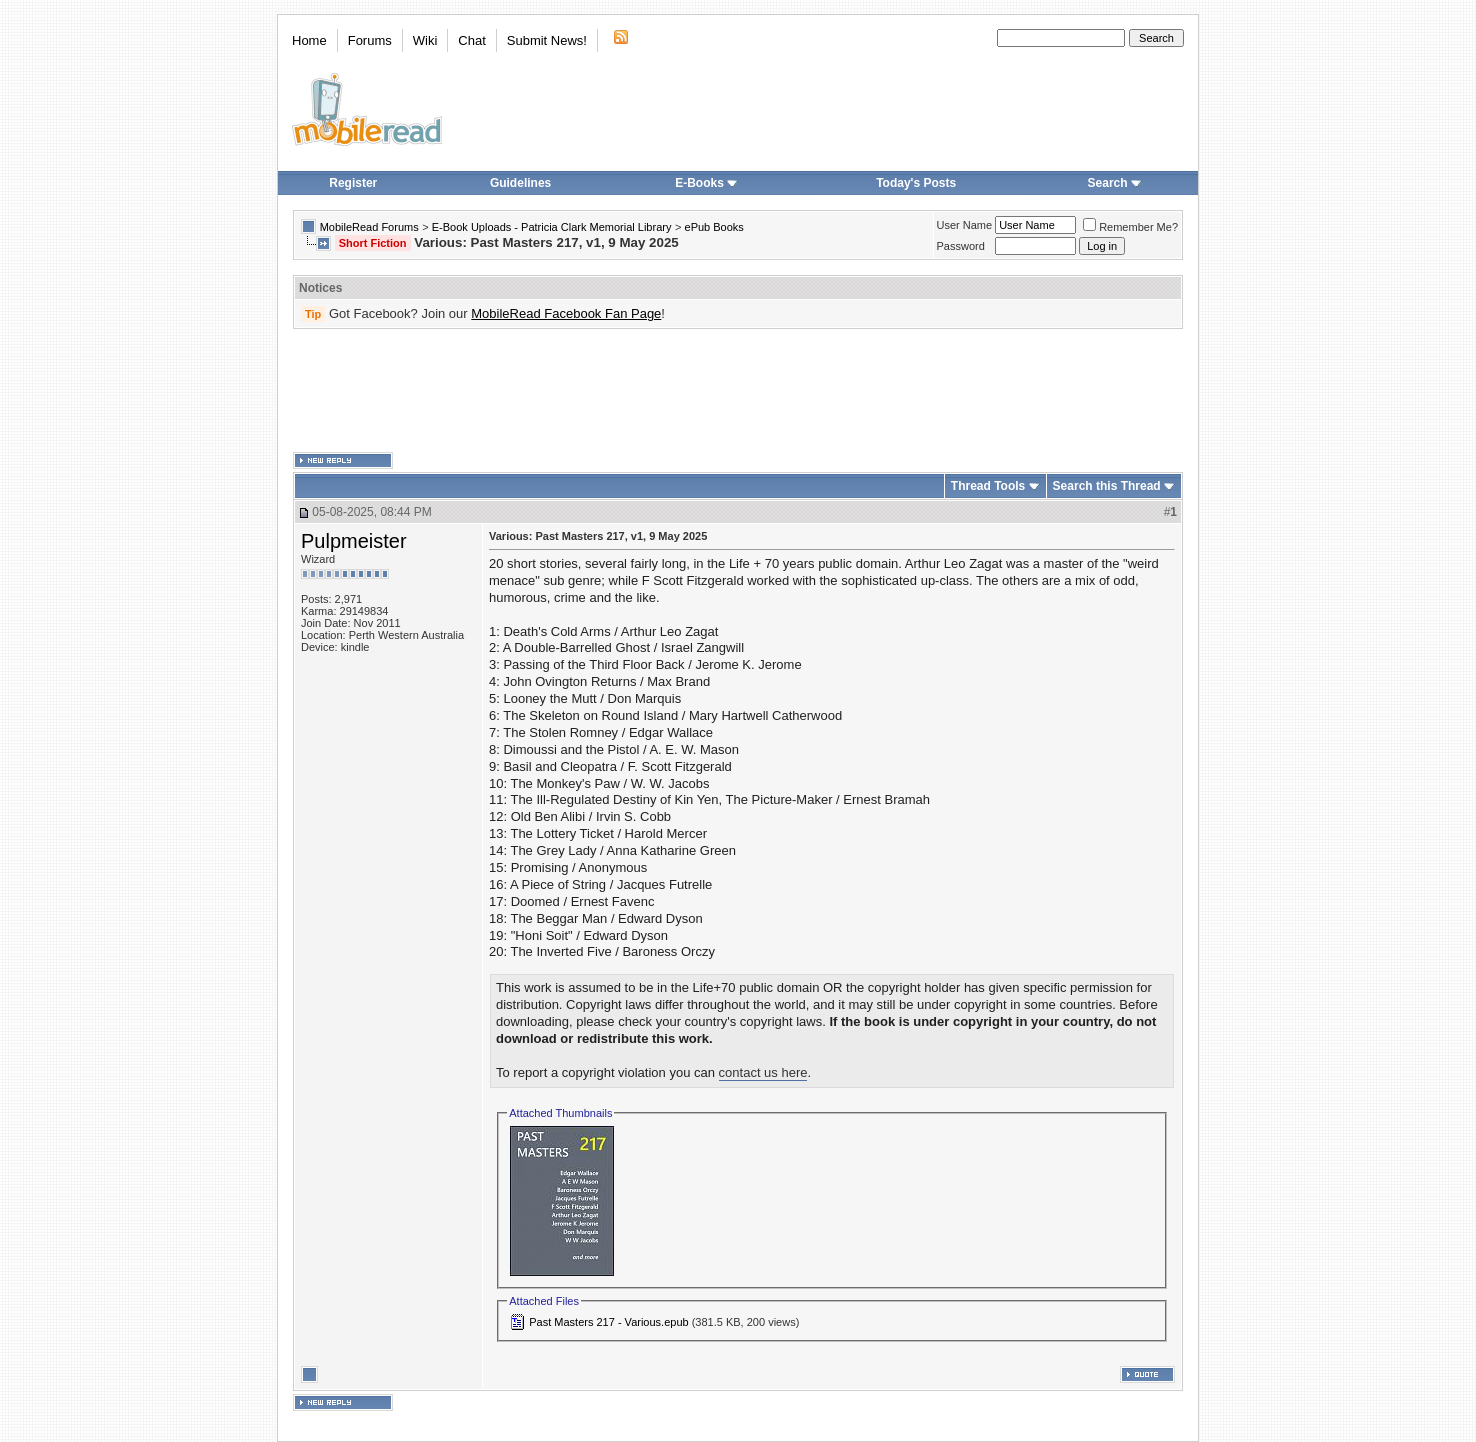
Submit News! (547, 40)
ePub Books (714, 227)
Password (961, 246)
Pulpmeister (354, 541)
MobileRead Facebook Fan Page (566, 313)
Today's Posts (916, 183)
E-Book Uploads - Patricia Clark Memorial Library (552, 227)
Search (1115, 183)
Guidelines (520, 183)
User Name (965, 225)
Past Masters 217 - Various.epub (608, 1322)
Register (353, 183)
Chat (471, 40)
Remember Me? (1130, 227)
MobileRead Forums (369, 227)
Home (309, 40)
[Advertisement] (738, 391)
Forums (370, 40)
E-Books (706, 183)
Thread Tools (988, 486)
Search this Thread (1107, 486)
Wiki (425, 40)
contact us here (763, 1072)
